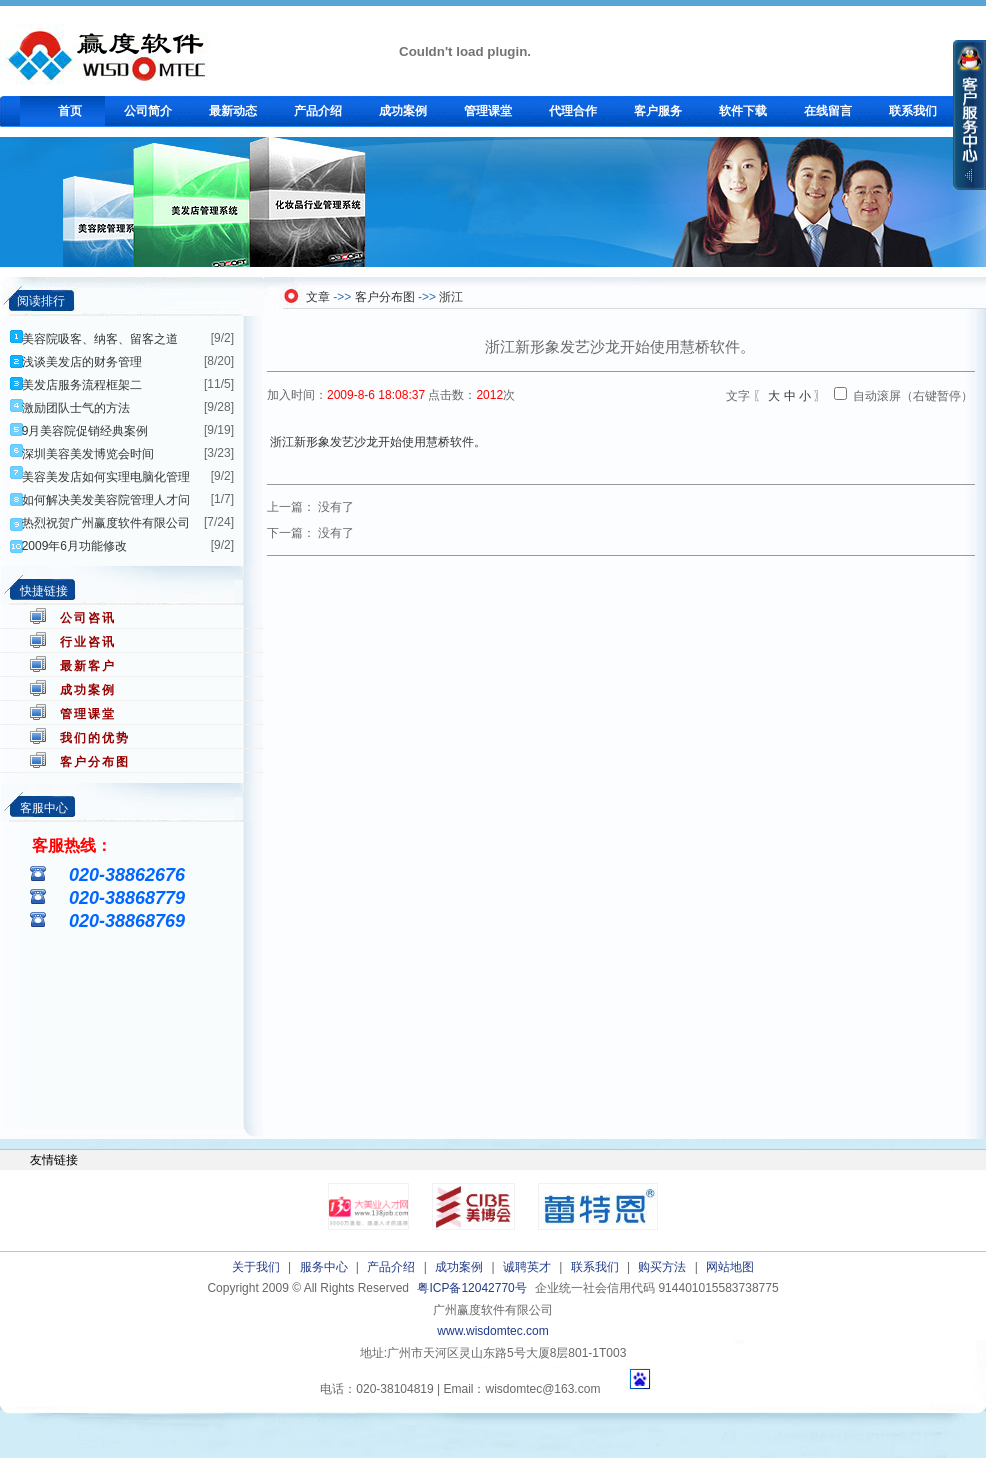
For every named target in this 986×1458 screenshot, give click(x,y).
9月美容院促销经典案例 (85, 431)
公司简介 (148, 111)
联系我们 (913, 111)
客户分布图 (95, 762)
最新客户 (88, 666)
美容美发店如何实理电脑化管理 (106, 477)
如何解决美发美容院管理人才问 (106, 500)
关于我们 (256, 1267)
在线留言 (828, 111)
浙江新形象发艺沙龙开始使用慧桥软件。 (378, 442)
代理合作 (573, 111)
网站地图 (730, 1267)
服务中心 (324, 1267)
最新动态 (233, 111)
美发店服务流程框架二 (82, 385)
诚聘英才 (527, 1267)
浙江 (451, 297)
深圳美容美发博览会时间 (88, 454)
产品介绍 (318, 111)
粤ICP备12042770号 (471, 1288)
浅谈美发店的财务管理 (82, 362)
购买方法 (662, 1267)
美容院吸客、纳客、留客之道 (100, 339)
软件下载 (743, 111)
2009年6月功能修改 (74, 546)
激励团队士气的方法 (76, 408)
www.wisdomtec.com (492, 1331)
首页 (70, 111)
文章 (318, 297)
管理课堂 (488, 111)
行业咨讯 (88, 642)
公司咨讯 (88, 618)
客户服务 (658, 111)
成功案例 (403, 111)
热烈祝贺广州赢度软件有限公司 (106, 523)
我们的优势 (95, 738)
